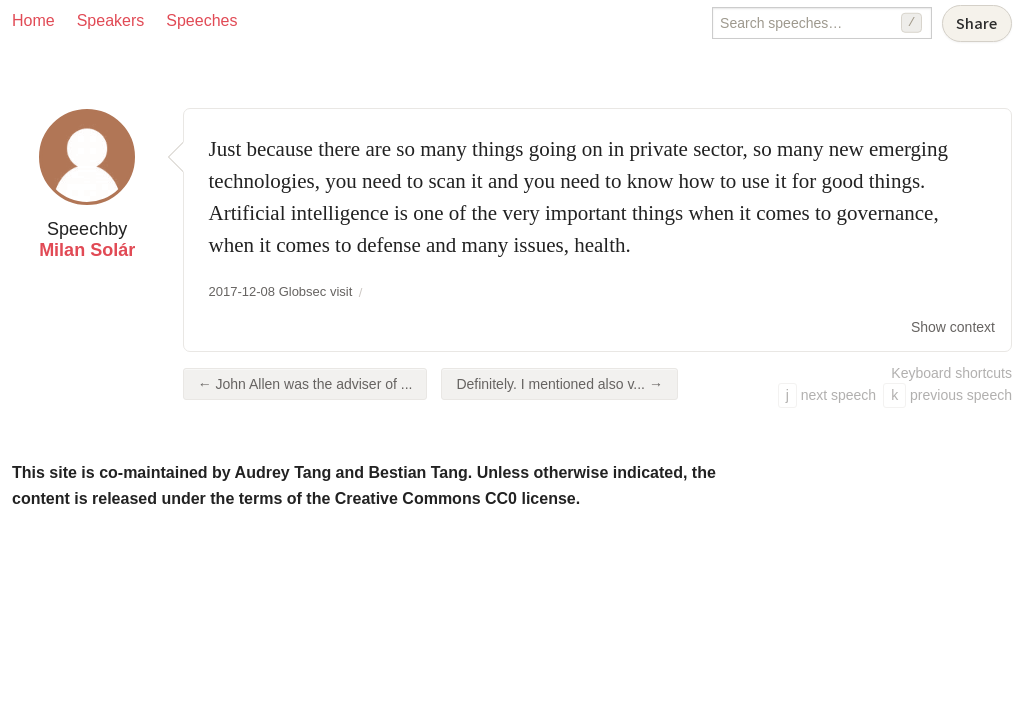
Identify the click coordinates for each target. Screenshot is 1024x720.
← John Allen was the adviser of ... (305, 384)
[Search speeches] (822, 23)
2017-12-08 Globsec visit (281, 291)
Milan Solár (87, 250)
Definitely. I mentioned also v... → (559, 384)
